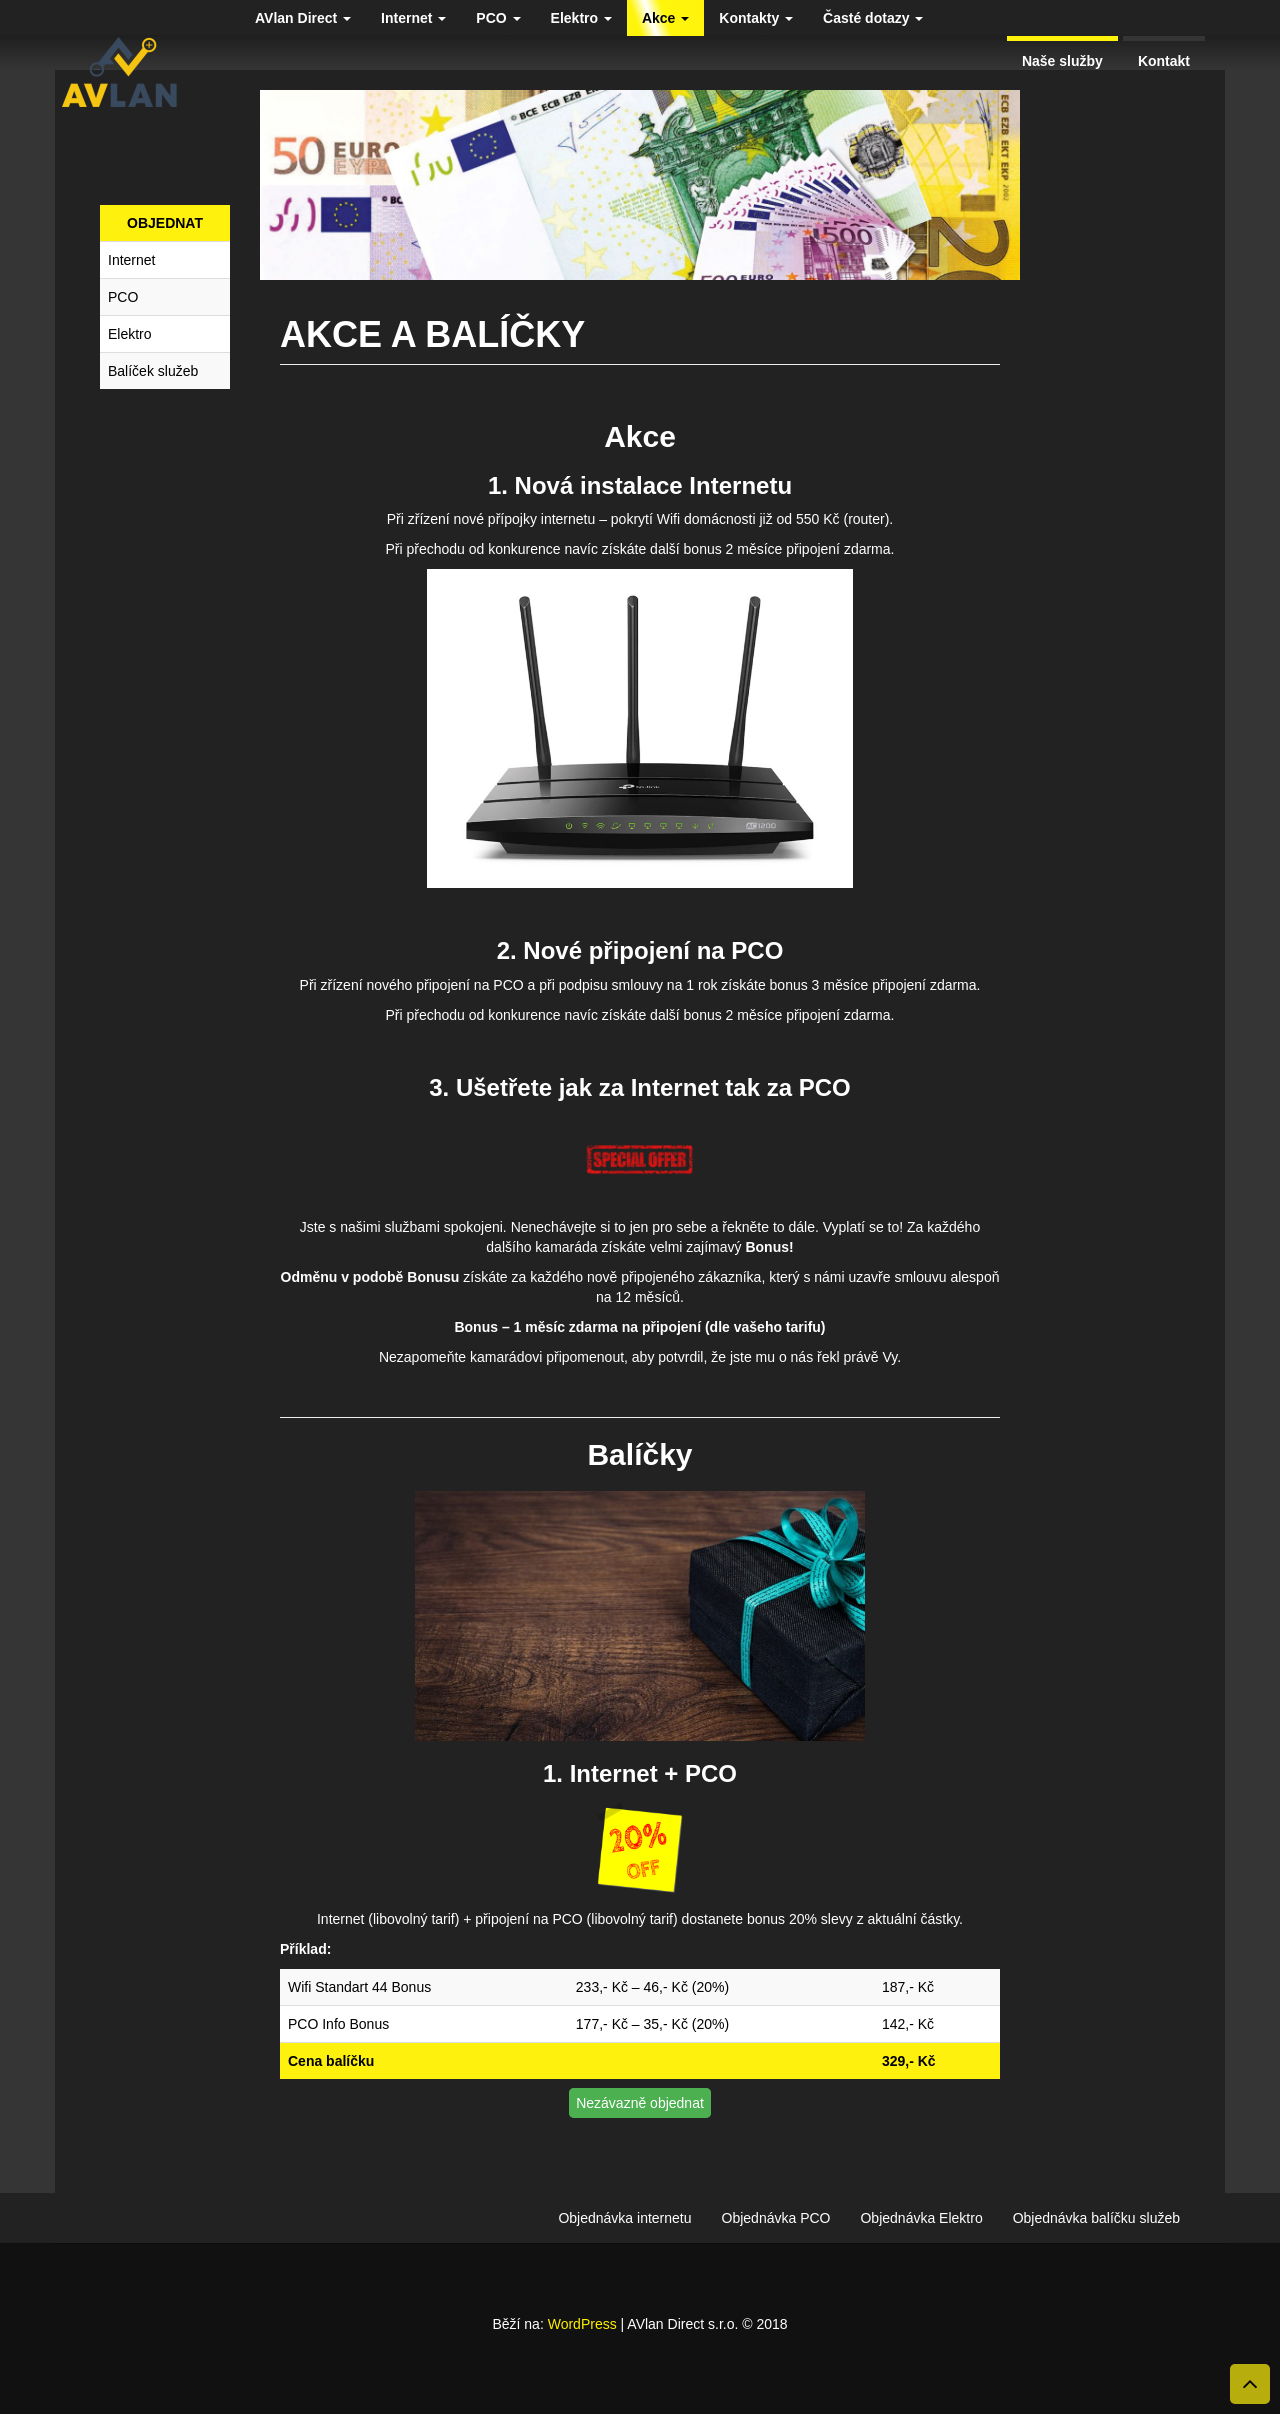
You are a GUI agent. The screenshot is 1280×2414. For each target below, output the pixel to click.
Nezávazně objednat (640, 2103)
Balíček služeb (153, 371)
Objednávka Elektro (921, 2218)
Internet (413, 18)
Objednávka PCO (776, 2218)
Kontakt (1164, 61)
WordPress (582, 2324)
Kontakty (756, 18)
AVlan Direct (303, 18)
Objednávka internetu (624, 2218)
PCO (498, 18)
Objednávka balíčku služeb (1096, 2218)
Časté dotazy (873, 18)
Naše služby (1062, 61)
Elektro (581, 18)
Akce (665, 18)
